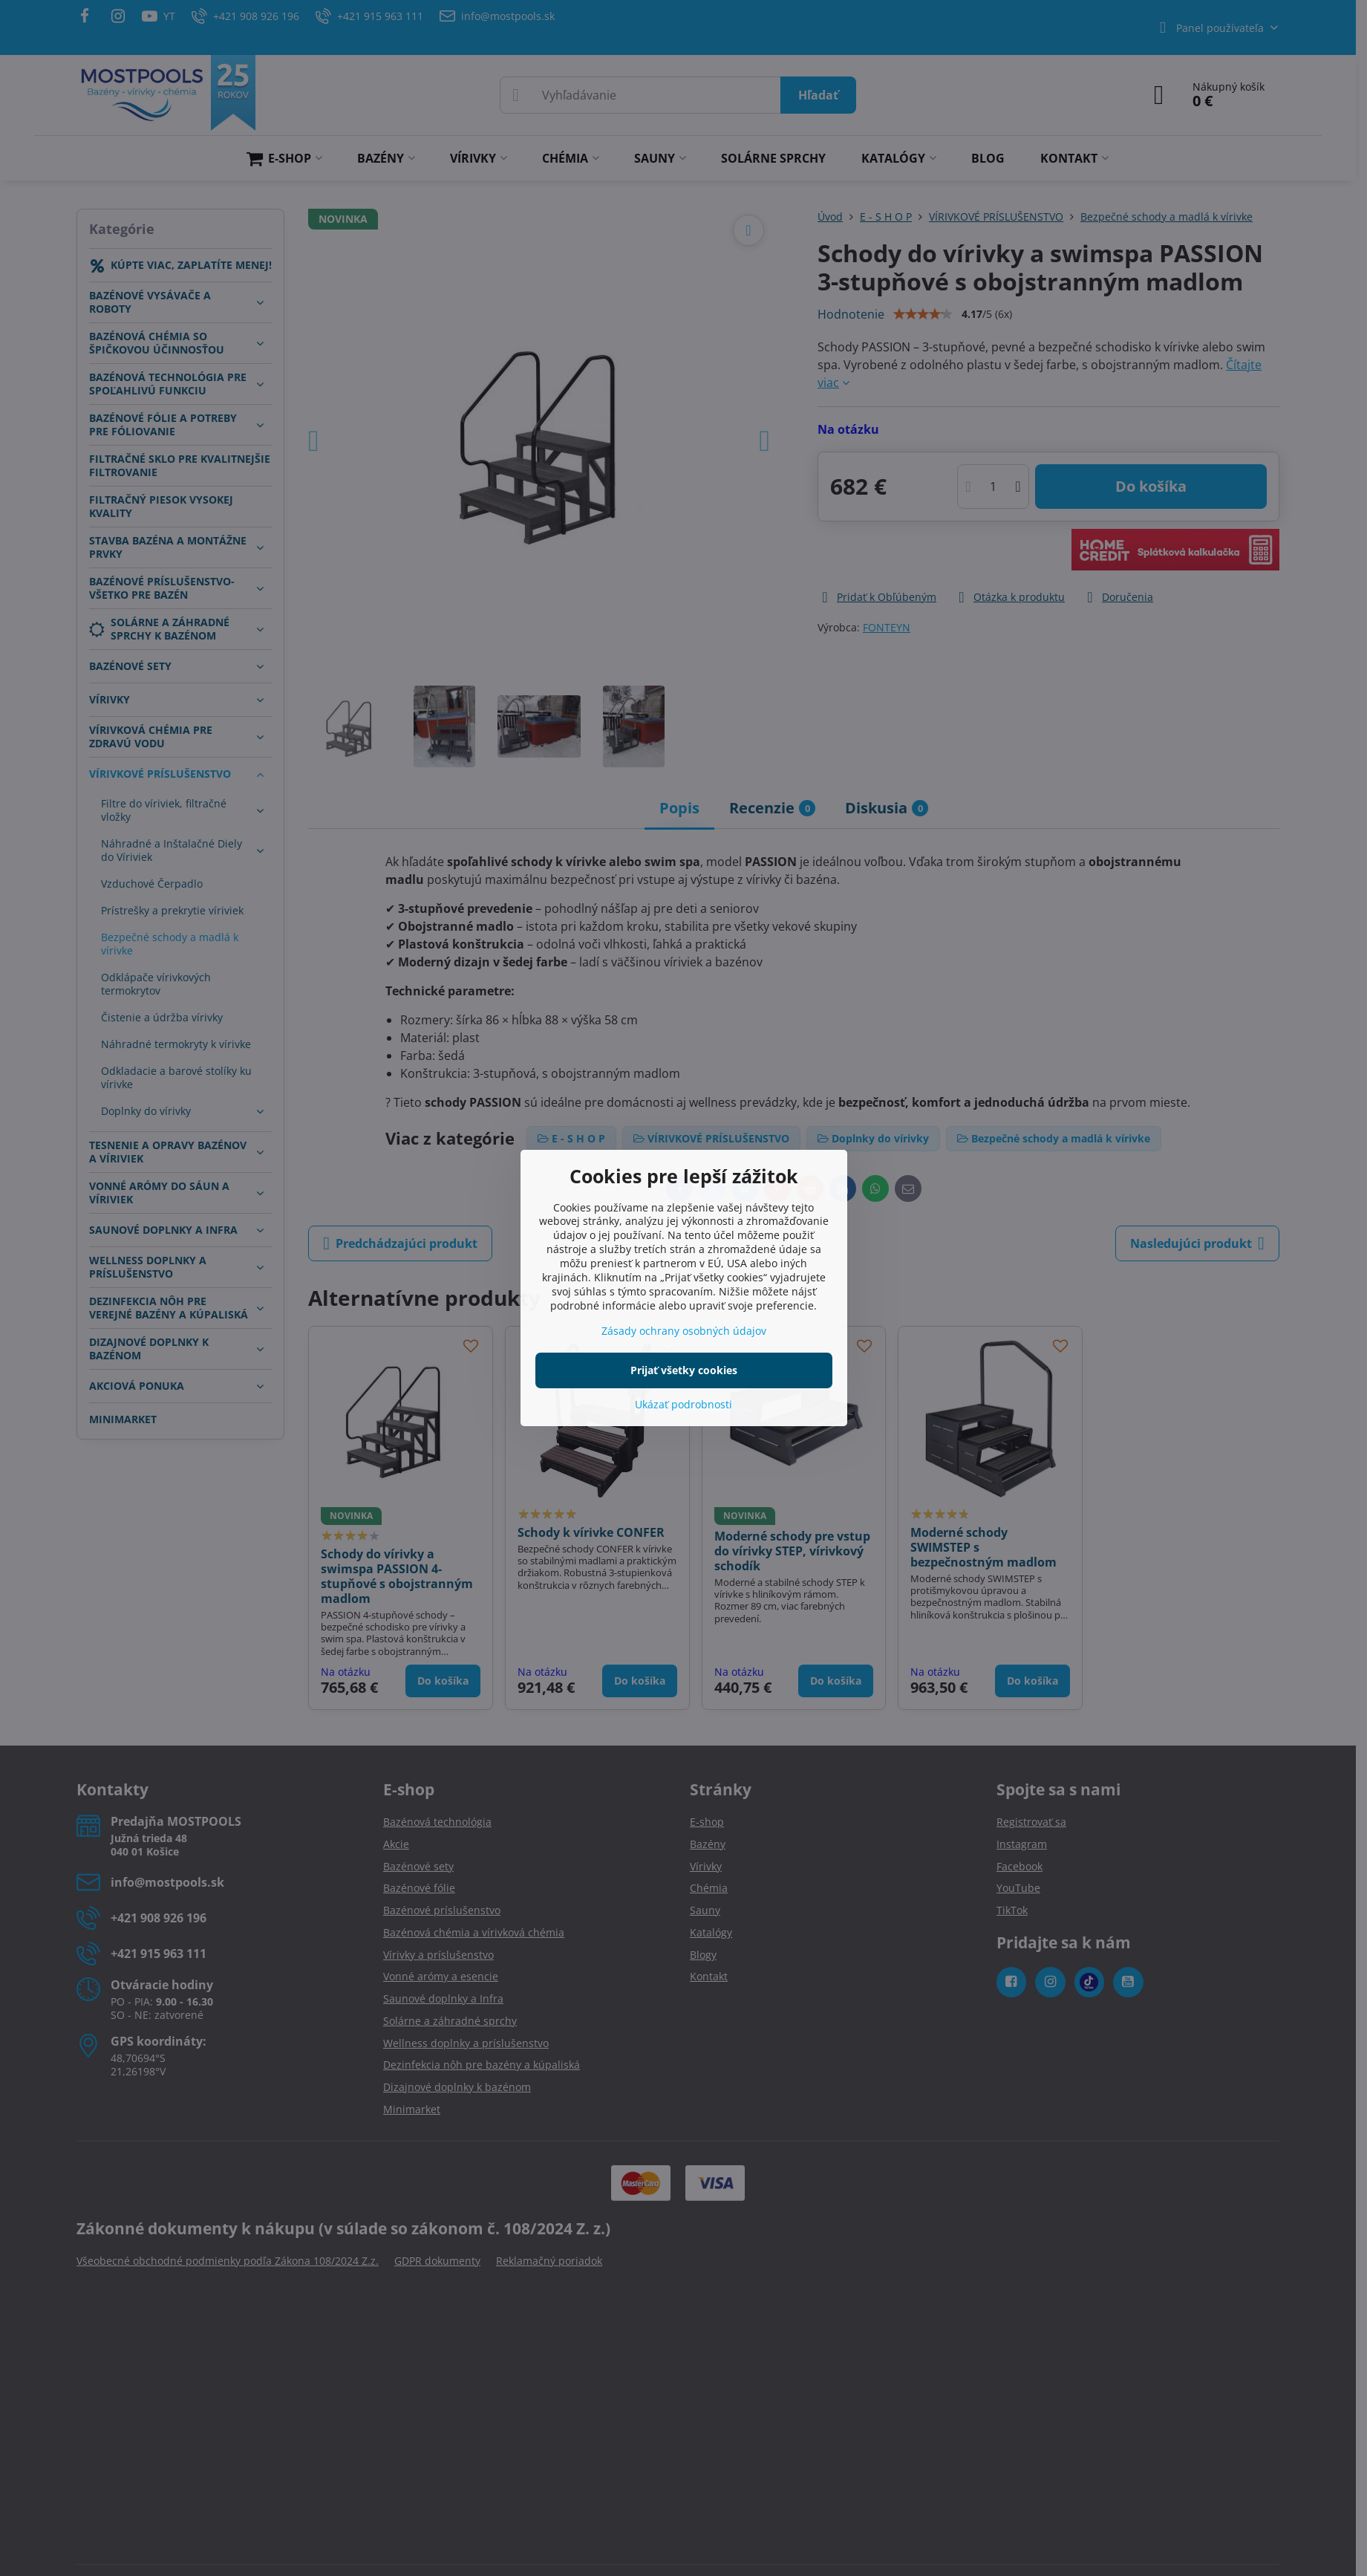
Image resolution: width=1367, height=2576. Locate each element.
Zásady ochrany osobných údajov (683, 1331)
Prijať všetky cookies (683, 1370)
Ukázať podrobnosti (683, 1404)
